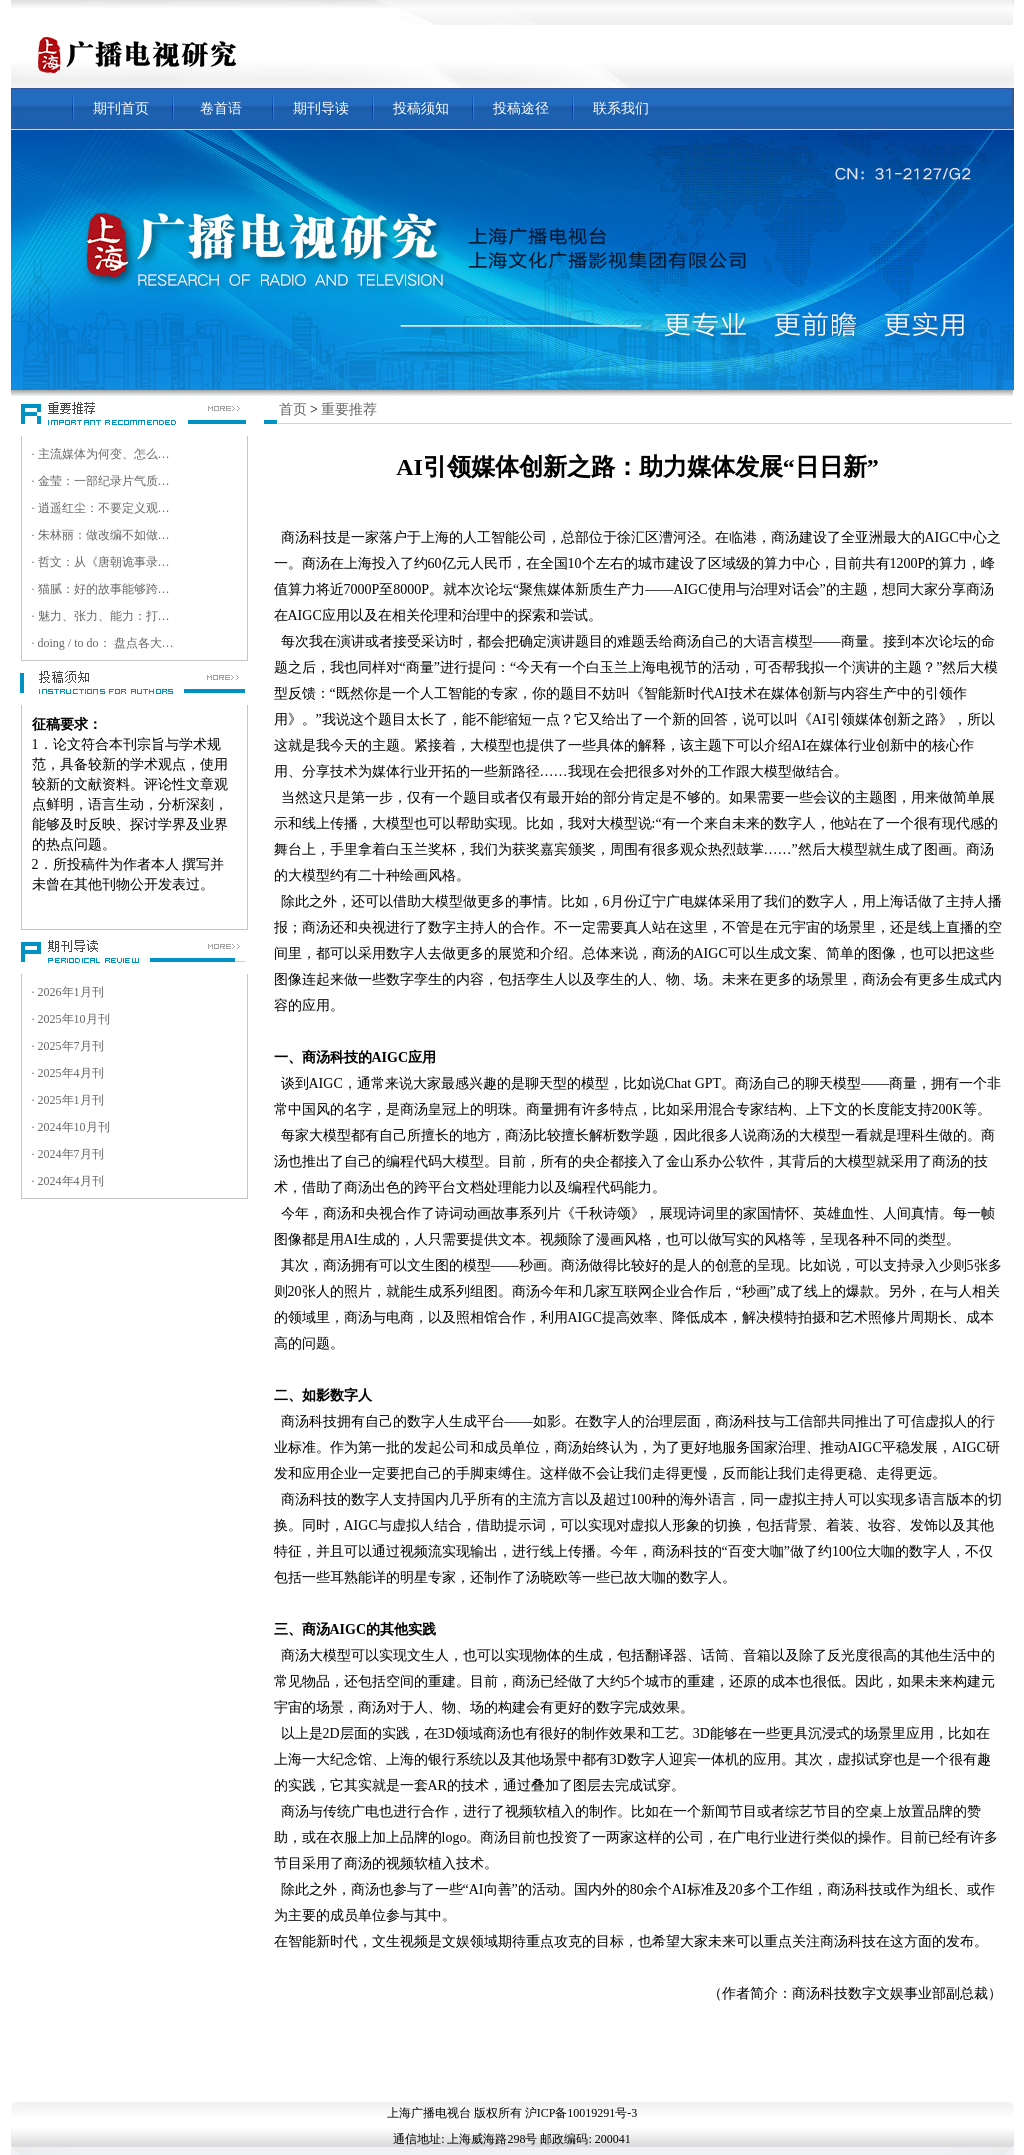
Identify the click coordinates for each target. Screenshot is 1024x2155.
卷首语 (221, 108)
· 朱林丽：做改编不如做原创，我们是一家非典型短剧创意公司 (104, 535)
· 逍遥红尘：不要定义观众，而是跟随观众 (104, 508)
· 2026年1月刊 (68, 992)
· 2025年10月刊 (71, 1019)
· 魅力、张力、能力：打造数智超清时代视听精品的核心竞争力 (104, 616)
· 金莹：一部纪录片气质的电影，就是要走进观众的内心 (104, 481)
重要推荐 (349, 409)
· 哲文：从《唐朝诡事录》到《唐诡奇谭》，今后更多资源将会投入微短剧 (104, 562)
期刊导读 (321, 108)
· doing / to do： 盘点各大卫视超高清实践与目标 (104, 643)
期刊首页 (121, 108)
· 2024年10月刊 (71, 1127)
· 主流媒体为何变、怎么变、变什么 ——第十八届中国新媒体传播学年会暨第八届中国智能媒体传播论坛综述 (104, 454)
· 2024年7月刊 (68, 1154)
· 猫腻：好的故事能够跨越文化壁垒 (104, 589)
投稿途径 (521, 108)
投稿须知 (421, 108)
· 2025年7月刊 (68, 1046)
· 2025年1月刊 (68, 1100)
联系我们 (621, 108)
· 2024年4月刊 (68, 1181)
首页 (293, 409)
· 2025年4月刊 (68, 1073)
